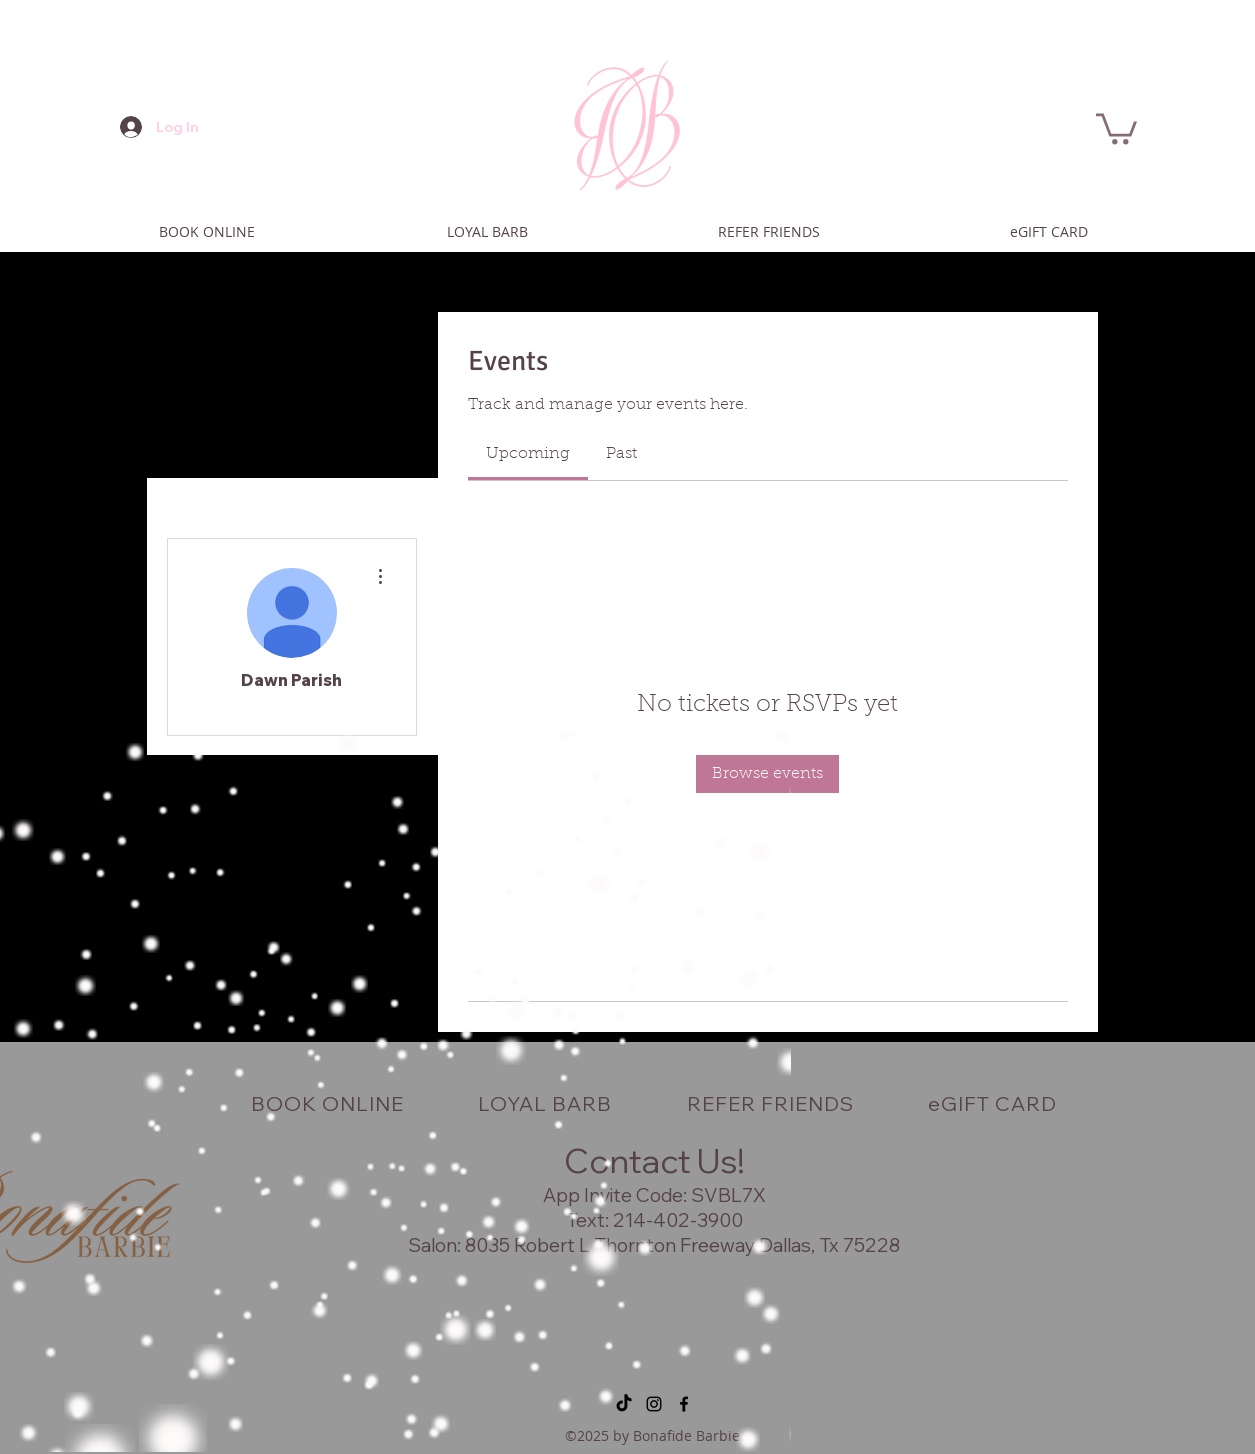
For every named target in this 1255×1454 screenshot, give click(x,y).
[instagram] (654, 1404)
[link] (528, 454)
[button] (1116, 127)
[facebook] (684, 1404)
